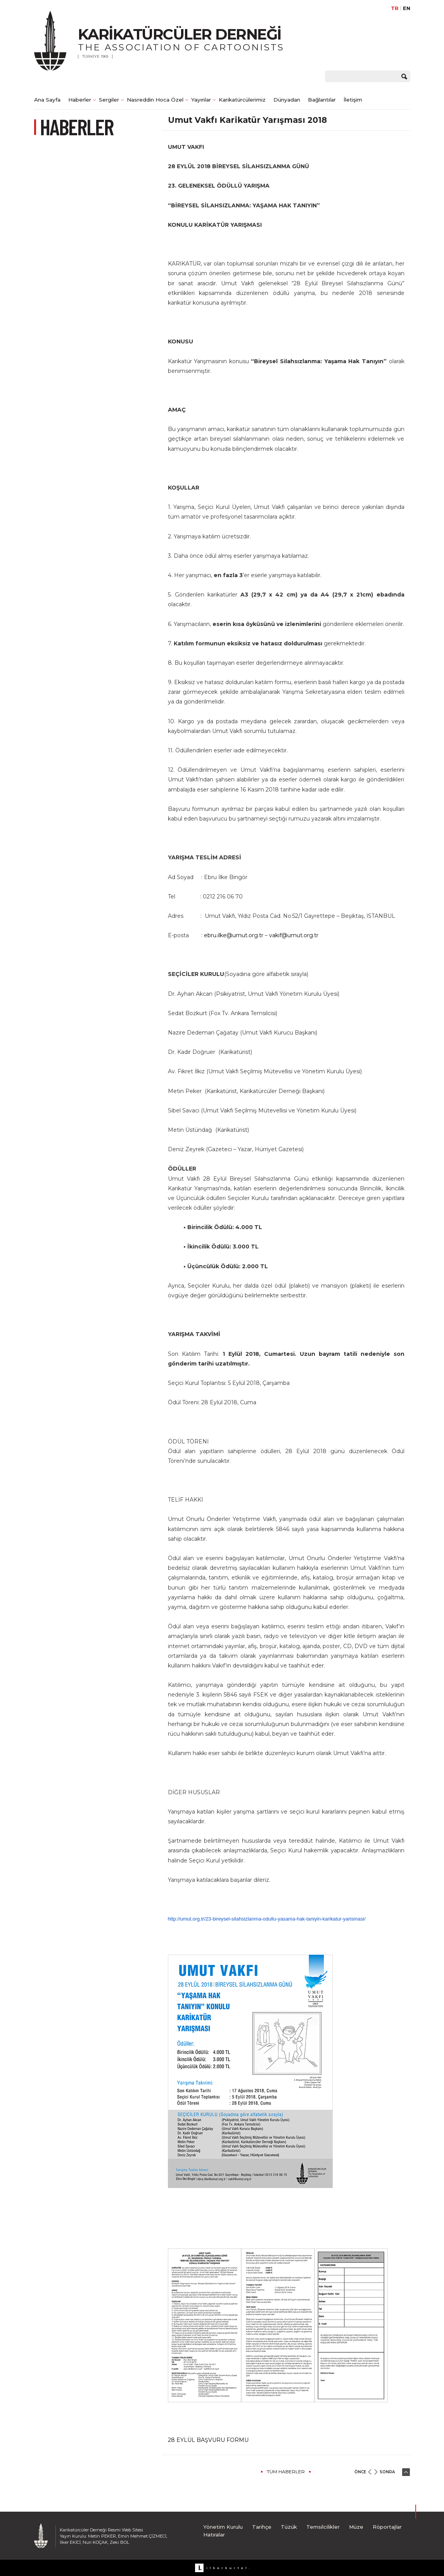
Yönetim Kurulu (223, 2527)
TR (395, 8)
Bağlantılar (322, 100)
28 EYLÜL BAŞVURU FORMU (208, 2439)
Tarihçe (261, 2527)
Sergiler (109, 100)
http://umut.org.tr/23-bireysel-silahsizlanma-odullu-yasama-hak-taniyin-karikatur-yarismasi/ (267, 1919)
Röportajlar (387, 2527)
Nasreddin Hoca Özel (155, 100)
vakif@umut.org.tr (293, 935)
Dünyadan (286, 100)
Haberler (79, 100)
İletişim (353, 100)
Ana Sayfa (47, 100)
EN (406, 8)
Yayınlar (201, 100)
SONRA (387, 2471)
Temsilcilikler (323, 2527)
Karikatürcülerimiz (242, 100)
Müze (356, 2527)
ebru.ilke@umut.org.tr (233, 935)
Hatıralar (214, 2534)
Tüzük (289, 2527)
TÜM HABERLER (286, 2471)
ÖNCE (360, 2471)
